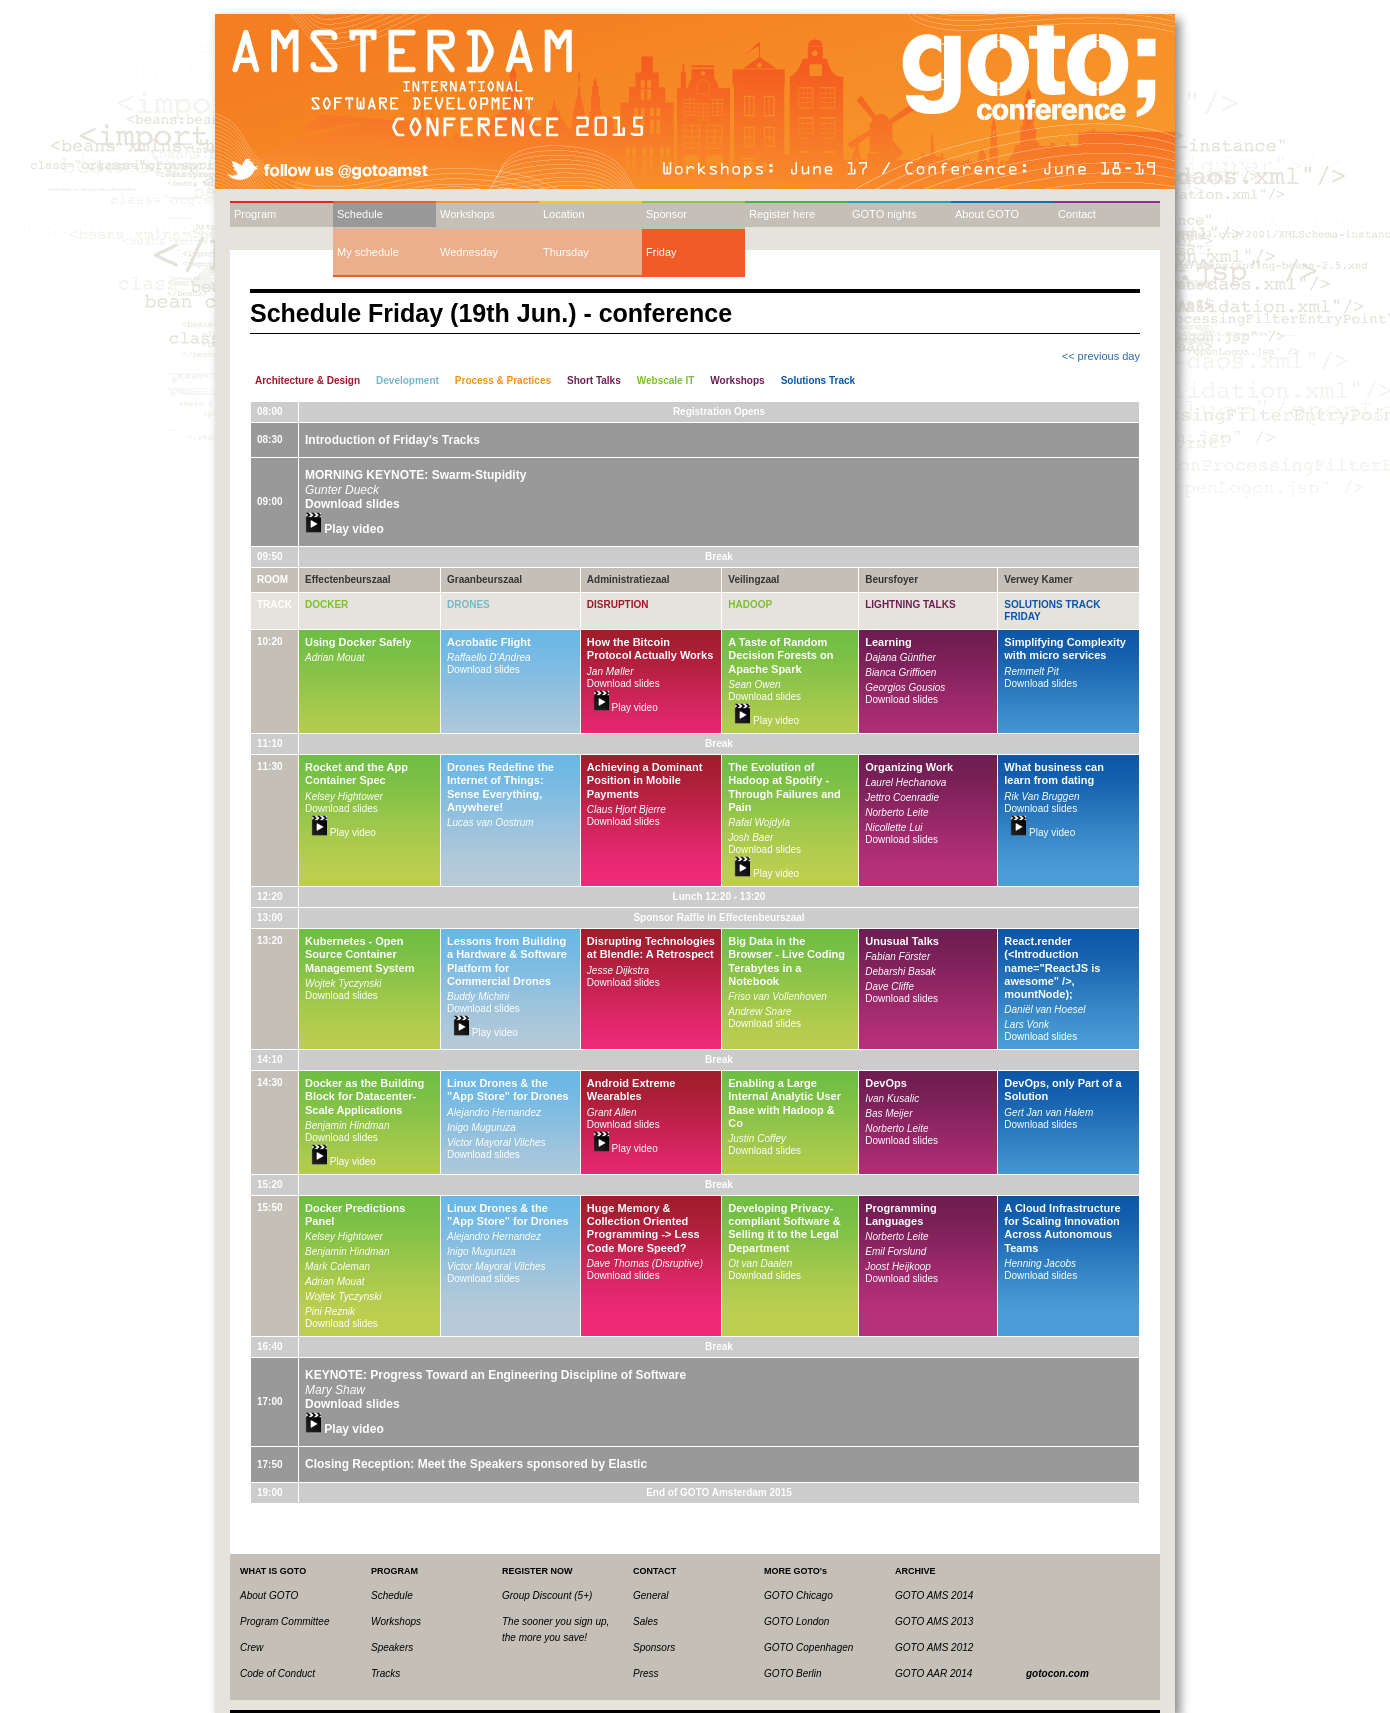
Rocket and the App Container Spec (356, 773)
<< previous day (1101, 356)
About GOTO (987, 214)
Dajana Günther (900, 657)
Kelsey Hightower (344, 796)
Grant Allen (612, 1112)
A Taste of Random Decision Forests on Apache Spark (780, 655)
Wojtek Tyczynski (343, 983)
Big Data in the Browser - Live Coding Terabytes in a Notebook (786, 961)
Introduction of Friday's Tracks (392, 440)
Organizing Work (909, 767)
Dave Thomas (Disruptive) (645, 1263)
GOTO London (796, 1621)
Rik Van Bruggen (1041, 796)
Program (255, 214)
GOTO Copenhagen (808, 1647)
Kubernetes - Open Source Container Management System (359, 954)
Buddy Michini (478, 996)
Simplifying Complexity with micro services (1065, 648)
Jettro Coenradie (902, 797)
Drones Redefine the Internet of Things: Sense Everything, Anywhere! (500, 787)
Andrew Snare (759, 1011)
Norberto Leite (896, 812)
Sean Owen (754, 684)
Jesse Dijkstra (618, 970)
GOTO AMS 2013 (934, 1621)
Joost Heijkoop (898, 1266)
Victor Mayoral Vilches (496, 1142)
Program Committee (284, 1621)
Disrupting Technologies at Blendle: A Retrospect (651, 947)
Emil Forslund (895, 1251)
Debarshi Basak (900, 971)
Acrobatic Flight (489, 642)
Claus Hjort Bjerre (626, 809)
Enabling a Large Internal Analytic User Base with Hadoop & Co (784, 1103)
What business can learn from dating (1054, 773)
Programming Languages (901, 1214)
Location (564, 214)
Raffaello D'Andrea (489, 657)
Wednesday (469, 252)
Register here (782, 214)
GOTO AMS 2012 (934, 1647)
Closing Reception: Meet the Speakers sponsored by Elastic (476, 1464)
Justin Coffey (757, 1138)
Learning (888, 642)
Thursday (566, 252)
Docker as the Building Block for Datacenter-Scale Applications (364, 1096)
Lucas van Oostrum (490, 822)
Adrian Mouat (334, 657)
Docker (326, 604)
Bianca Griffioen (900, 672)
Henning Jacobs (1040, 1263)
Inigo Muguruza (481, 1127)
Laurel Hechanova (905, 782)
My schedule (368, 252)
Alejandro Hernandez (494, 1112)
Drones (468, 604)
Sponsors (654, 1647)
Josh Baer (750, 837)
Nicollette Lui (893, 827)
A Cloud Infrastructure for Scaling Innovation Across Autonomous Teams (1062, 1228)
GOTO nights (884, 214)
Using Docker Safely (358, 642)
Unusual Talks (902, 941)
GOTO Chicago (798, 1595)
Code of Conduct (277, 1673)
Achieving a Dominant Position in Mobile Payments (645, 780)
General (651, 1595)
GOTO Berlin (793, 1673)
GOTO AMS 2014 (934, 1595)
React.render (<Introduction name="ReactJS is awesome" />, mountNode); (1052, 967)
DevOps (886, 1083)
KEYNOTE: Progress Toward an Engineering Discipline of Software (495, 1375)
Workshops (467, 214)
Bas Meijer (888, 1113)
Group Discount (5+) (547, 1595)
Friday (661, 252)
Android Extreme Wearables (631, 1089)
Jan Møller (610, 671)
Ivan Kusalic (892, 1098)
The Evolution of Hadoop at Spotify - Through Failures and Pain (784, 787)
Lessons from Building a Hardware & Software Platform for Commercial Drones (507, 961)
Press (646, 1673)
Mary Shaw (335, 1390)
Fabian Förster (897, 956)
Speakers (392, 1647)
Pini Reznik (330, 1311)
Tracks (385, 1673)
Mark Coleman (337, 1266)
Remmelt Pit (1031, 671)
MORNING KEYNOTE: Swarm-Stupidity (415, 475)
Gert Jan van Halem (1048, 1112)
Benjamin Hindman (347, 1125)
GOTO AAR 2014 (933, 1673)
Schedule (360, 214)
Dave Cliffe (889, 986)
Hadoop (750, 604)
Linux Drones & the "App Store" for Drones (508, 1089)
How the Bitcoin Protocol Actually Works (650, 648)
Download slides (352, 504)
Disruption (618, 604)
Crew (251, 1647)
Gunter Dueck (342, 490)
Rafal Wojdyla (759, 822)
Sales (645, 1621)
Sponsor (666, 214)
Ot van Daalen (760, 1263)
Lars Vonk (1026, 1024)
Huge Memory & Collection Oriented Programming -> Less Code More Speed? (643, 1228)
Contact (1077, 214)
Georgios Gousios (905, 687)
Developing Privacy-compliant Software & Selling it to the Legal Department (784, 1228)
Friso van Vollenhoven (777, 996)
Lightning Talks (910, 604)
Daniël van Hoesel (1044, 1009)
